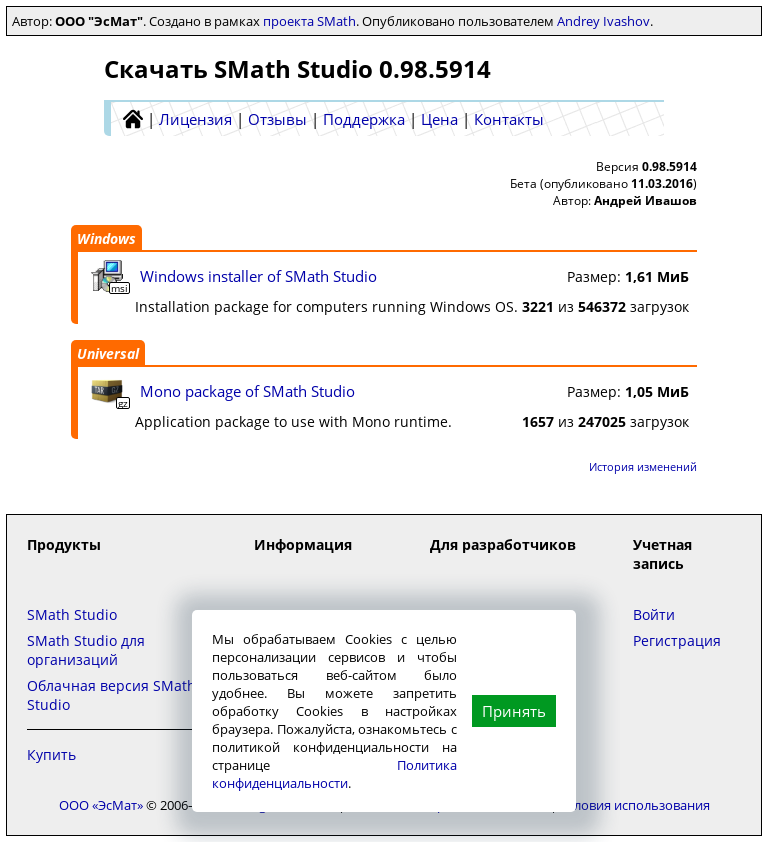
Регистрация (677, 640)
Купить (51, 754)
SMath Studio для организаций (86, 650)
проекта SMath (309, 21)
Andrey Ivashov (603, 21)
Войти (654, 614)
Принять (514, 711)
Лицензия (195, 119)
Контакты (509, 119)
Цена (439, 119)
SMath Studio (72, 614)
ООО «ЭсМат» (101, 805)
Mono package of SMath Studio (247, 391)
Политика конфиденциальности (334, 774)
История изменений (643, 466)
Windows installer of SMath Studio (258, 276)
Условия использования (635, 805)
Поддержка (364, 119)
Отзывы (277, 119)
